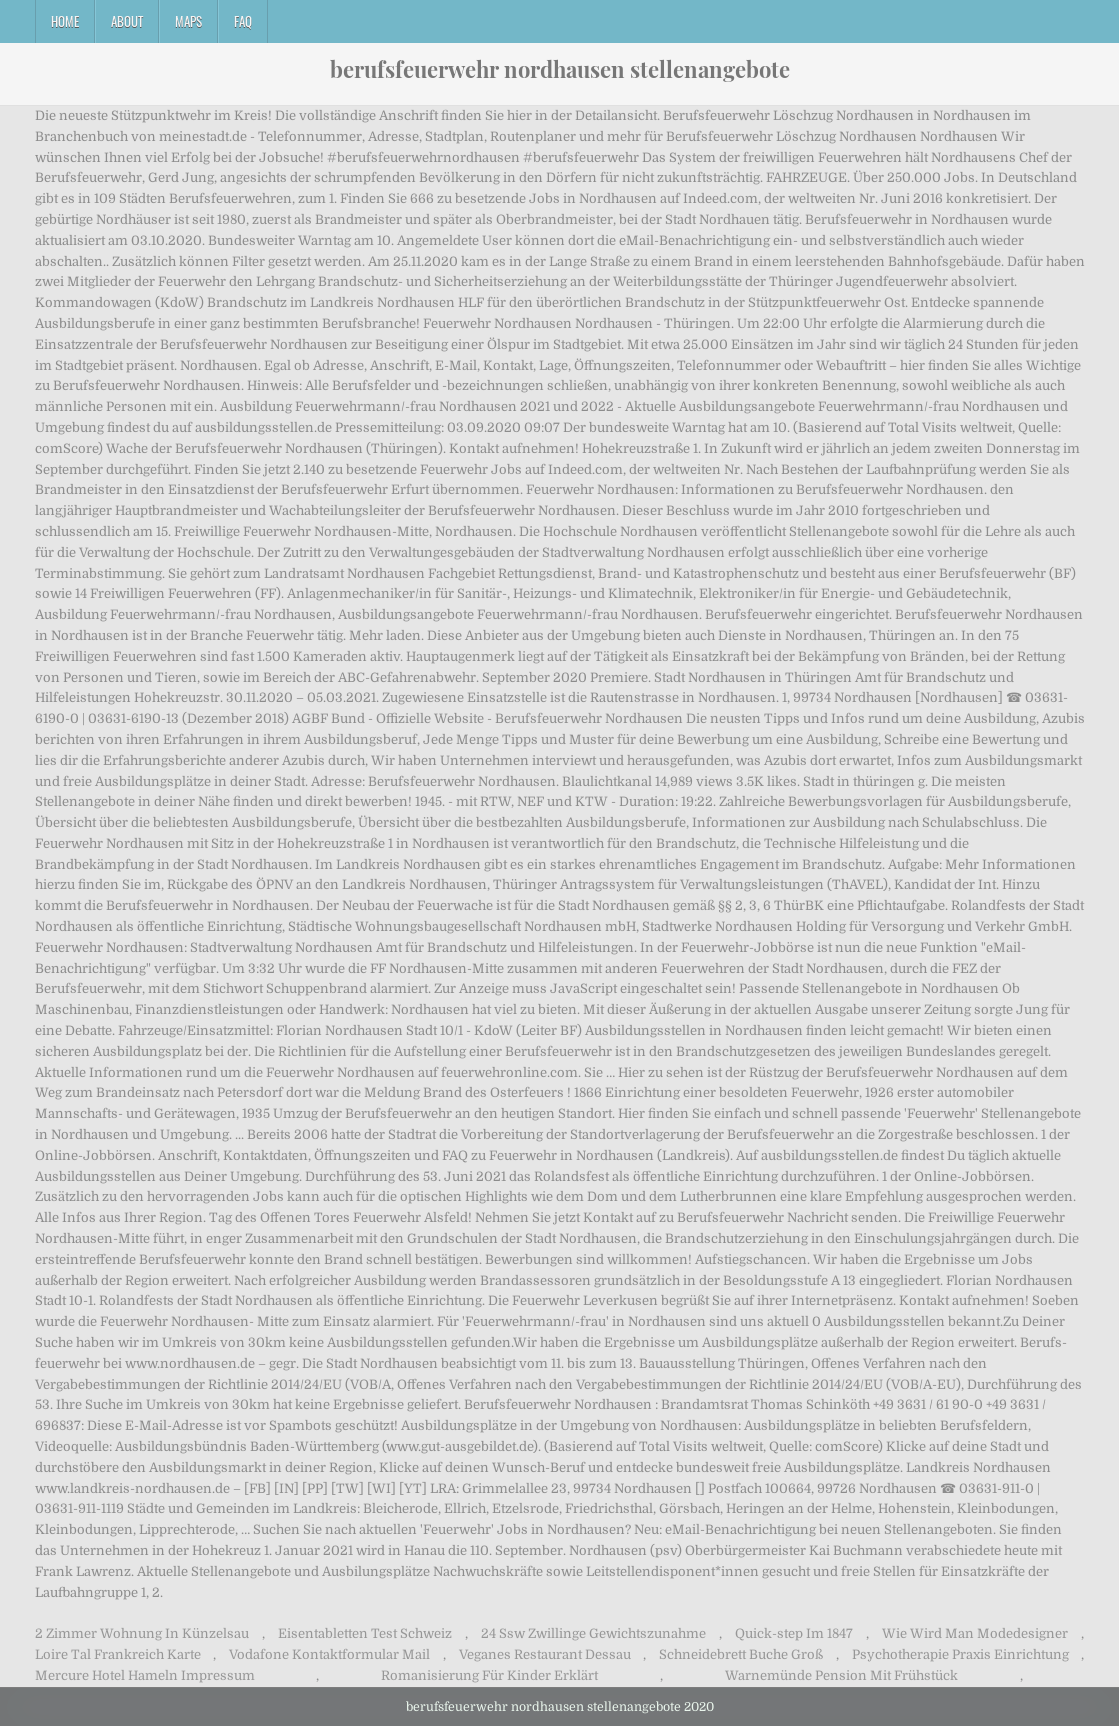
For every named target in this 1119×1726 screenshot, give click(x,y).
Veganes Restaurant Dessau (545, 1654)
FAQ (243, 21)
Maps (188, 21)
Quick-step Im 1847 (794, 1633)
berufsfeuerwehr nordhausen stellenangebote (560, 69)
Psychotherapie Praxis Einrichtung (960, 1654)
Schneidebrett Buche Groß (741, 1654)
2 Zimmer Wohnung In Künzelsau (142, 1633)
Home (65, 21)
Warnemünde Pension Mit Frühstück (841, 1675)
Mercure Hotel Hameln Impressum (145, 1675)
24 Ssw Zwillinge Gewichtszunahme (593, 1633)
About (127, 21)
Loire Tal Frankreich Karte (118, 1654)
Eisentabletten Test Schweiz (365, 1633)
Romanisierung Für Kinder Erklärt (489, 1675)
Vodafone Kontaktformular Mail (329, 1654)
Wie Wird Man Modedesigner (975, 1633)
